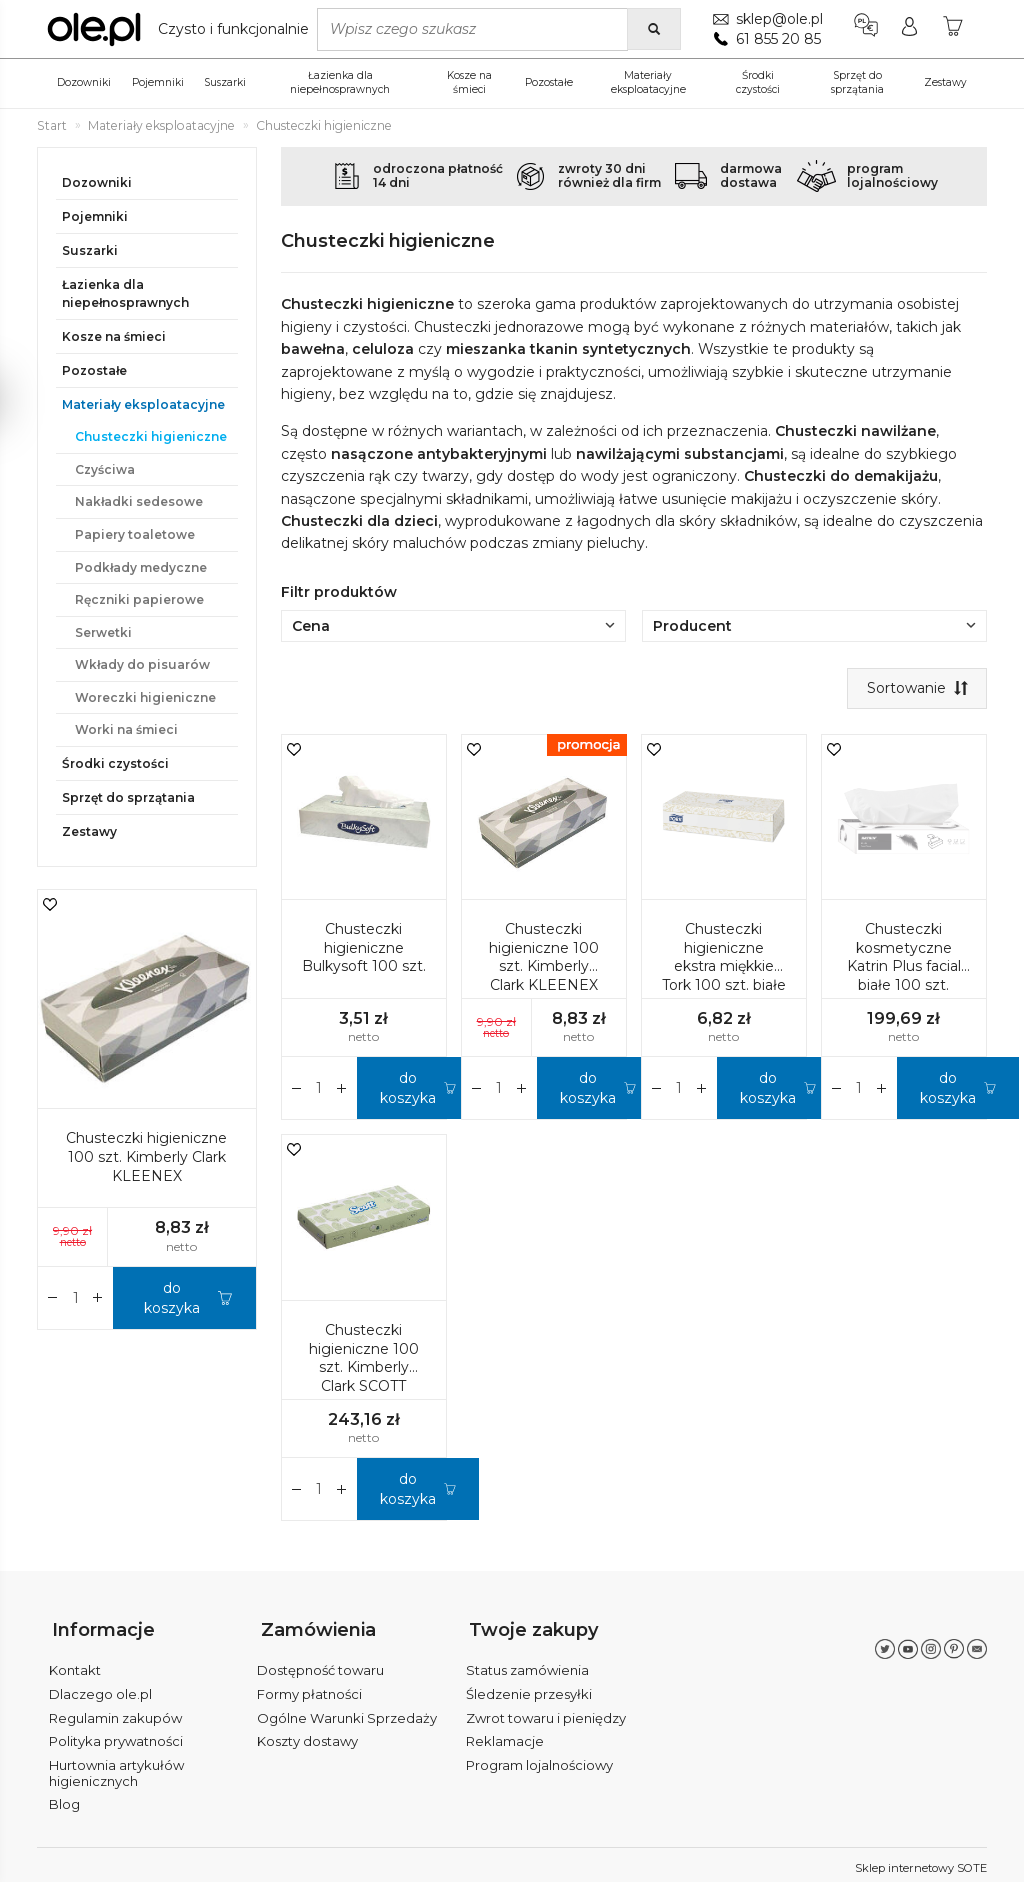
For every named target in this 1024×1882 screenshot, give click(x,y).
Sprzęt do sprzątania (857, 82)
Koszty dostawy (307, 1735)
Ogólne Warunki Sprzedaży (347, 1711)
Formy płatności (309, 1688)
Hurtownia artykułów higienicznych (116, 1767)
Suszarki (225, 82)
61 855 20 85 (776, 39)
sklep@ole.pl (777, 19)
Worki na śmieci (126, 729)
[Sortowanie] (915, 689)
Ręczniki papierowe (139, 599)
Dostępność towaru (320, 1664)
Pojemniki (158, 82)
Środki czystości (758, 82)
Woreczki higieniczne (145, 697)
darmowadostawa (751, 175)
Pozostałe (549, 82)
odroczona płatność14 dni (438, 175)
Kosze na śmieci (469, 82)
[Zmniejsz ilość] (342, 1090)
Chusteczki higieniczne (151, 436)
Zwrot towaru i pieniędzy (546, 1711)
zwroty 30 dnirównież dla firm (609, 175)
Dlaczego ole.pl (100, 1688)
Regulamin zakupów (115, 1711)
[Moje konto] (908, 29)
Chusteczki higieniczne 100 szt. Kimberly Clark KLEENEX (544, 958)
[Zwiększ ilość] (297, 1090)
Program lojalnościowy (539, 1759)
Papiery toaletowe (135, 534)
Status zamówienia (527, 1664)
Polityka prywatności (116, 1735)
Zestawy (945, 82)
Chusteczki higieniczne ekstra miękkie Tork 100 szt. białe (724, 958)
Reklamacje (505, 1735)
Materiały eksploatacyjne (648, 82)
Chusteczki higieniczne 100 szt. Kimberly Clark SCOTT (364, 1359)
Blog (64, 1798)
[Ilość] (319, 1090)
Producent (814, 626)
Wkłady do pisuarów (142, 664)
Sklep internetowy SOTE (921, 1862)
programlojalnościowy (892, 175)
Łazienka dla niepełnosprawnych (340, 82)
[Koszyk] (953, 29)
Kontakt (75, 1664)
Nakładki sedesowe (139, 501)
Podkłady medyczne (141, 567)
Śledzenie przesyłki (529, 1688)
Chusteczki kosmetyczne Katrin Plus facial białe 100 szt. (904, 958)
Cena (453, 626)
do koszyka (408, 1090)
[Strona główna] (183, 29)
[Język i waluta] (864, 29)
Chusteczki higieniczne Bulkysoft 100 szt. (364, 949)
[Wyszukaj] (652, 29)
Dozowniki (84, 82)
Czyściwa (105, 469)
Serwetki (103, 632)
